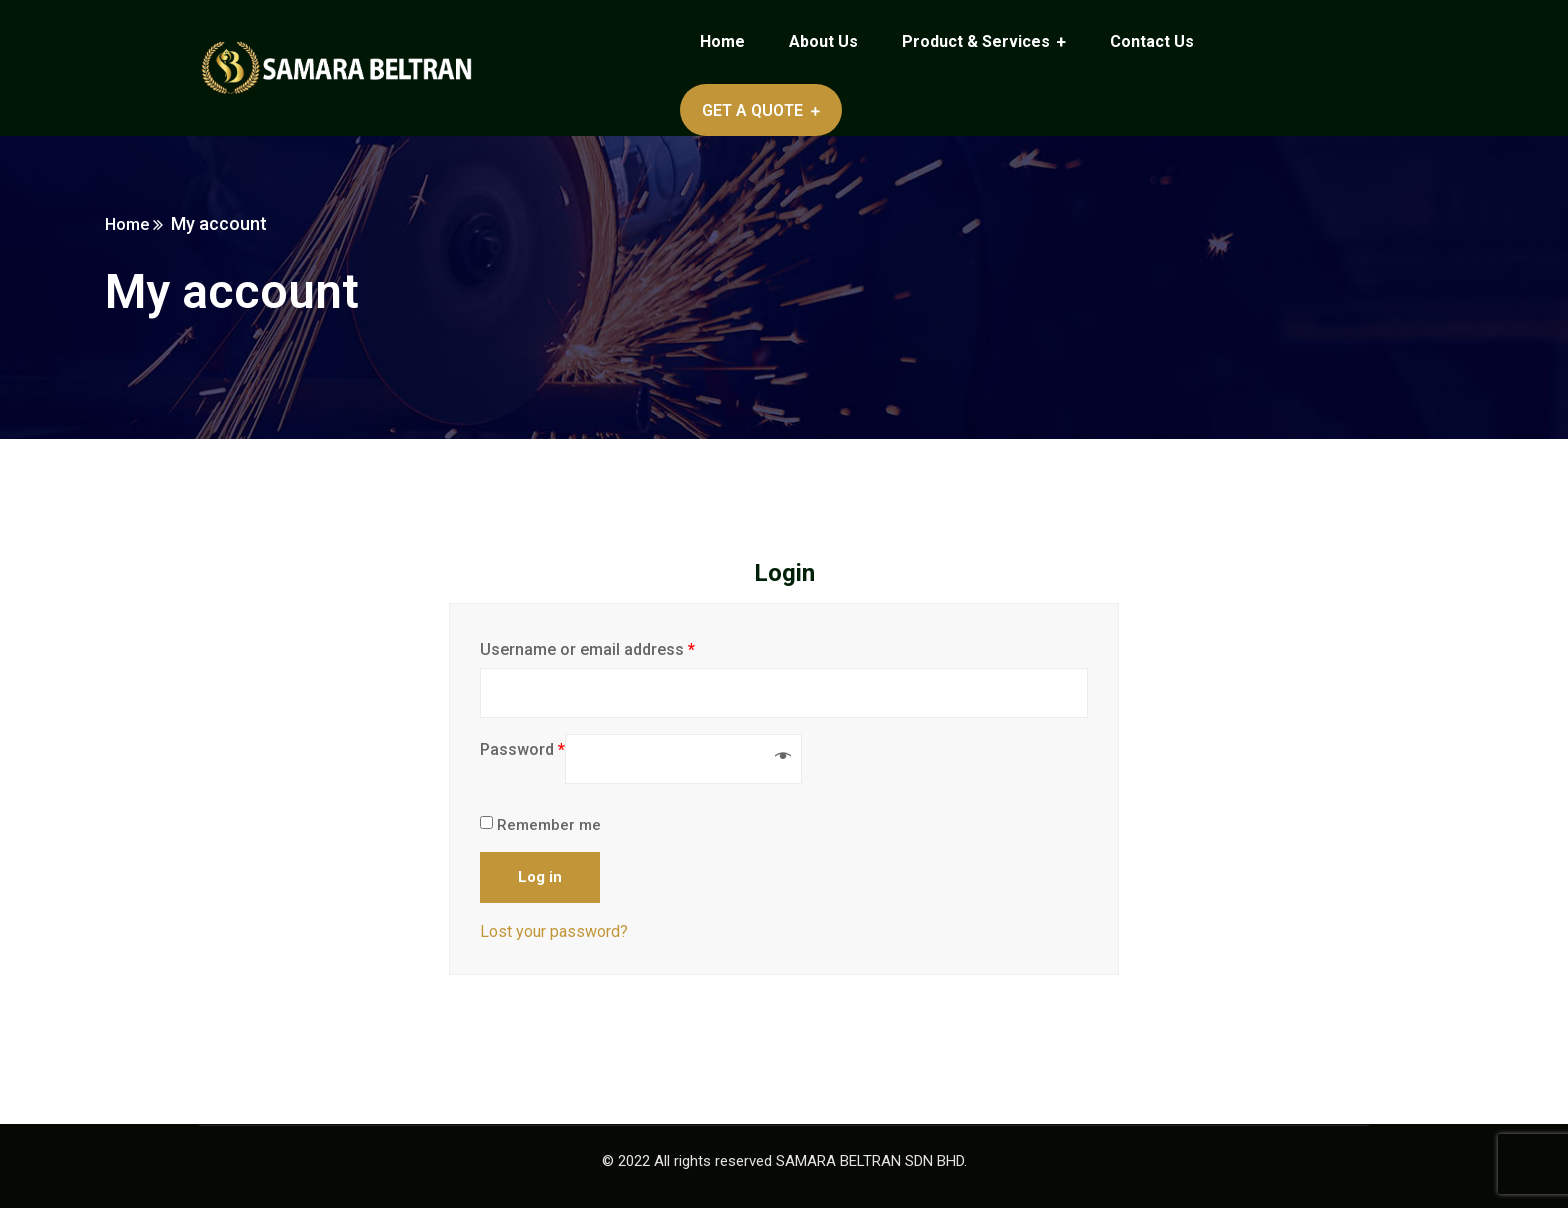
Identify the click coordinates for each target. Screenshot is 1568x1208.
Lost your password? (554, 931)
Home (223, 223)
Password (522, 749)
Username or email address (587, 649)
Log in (540, 877)
